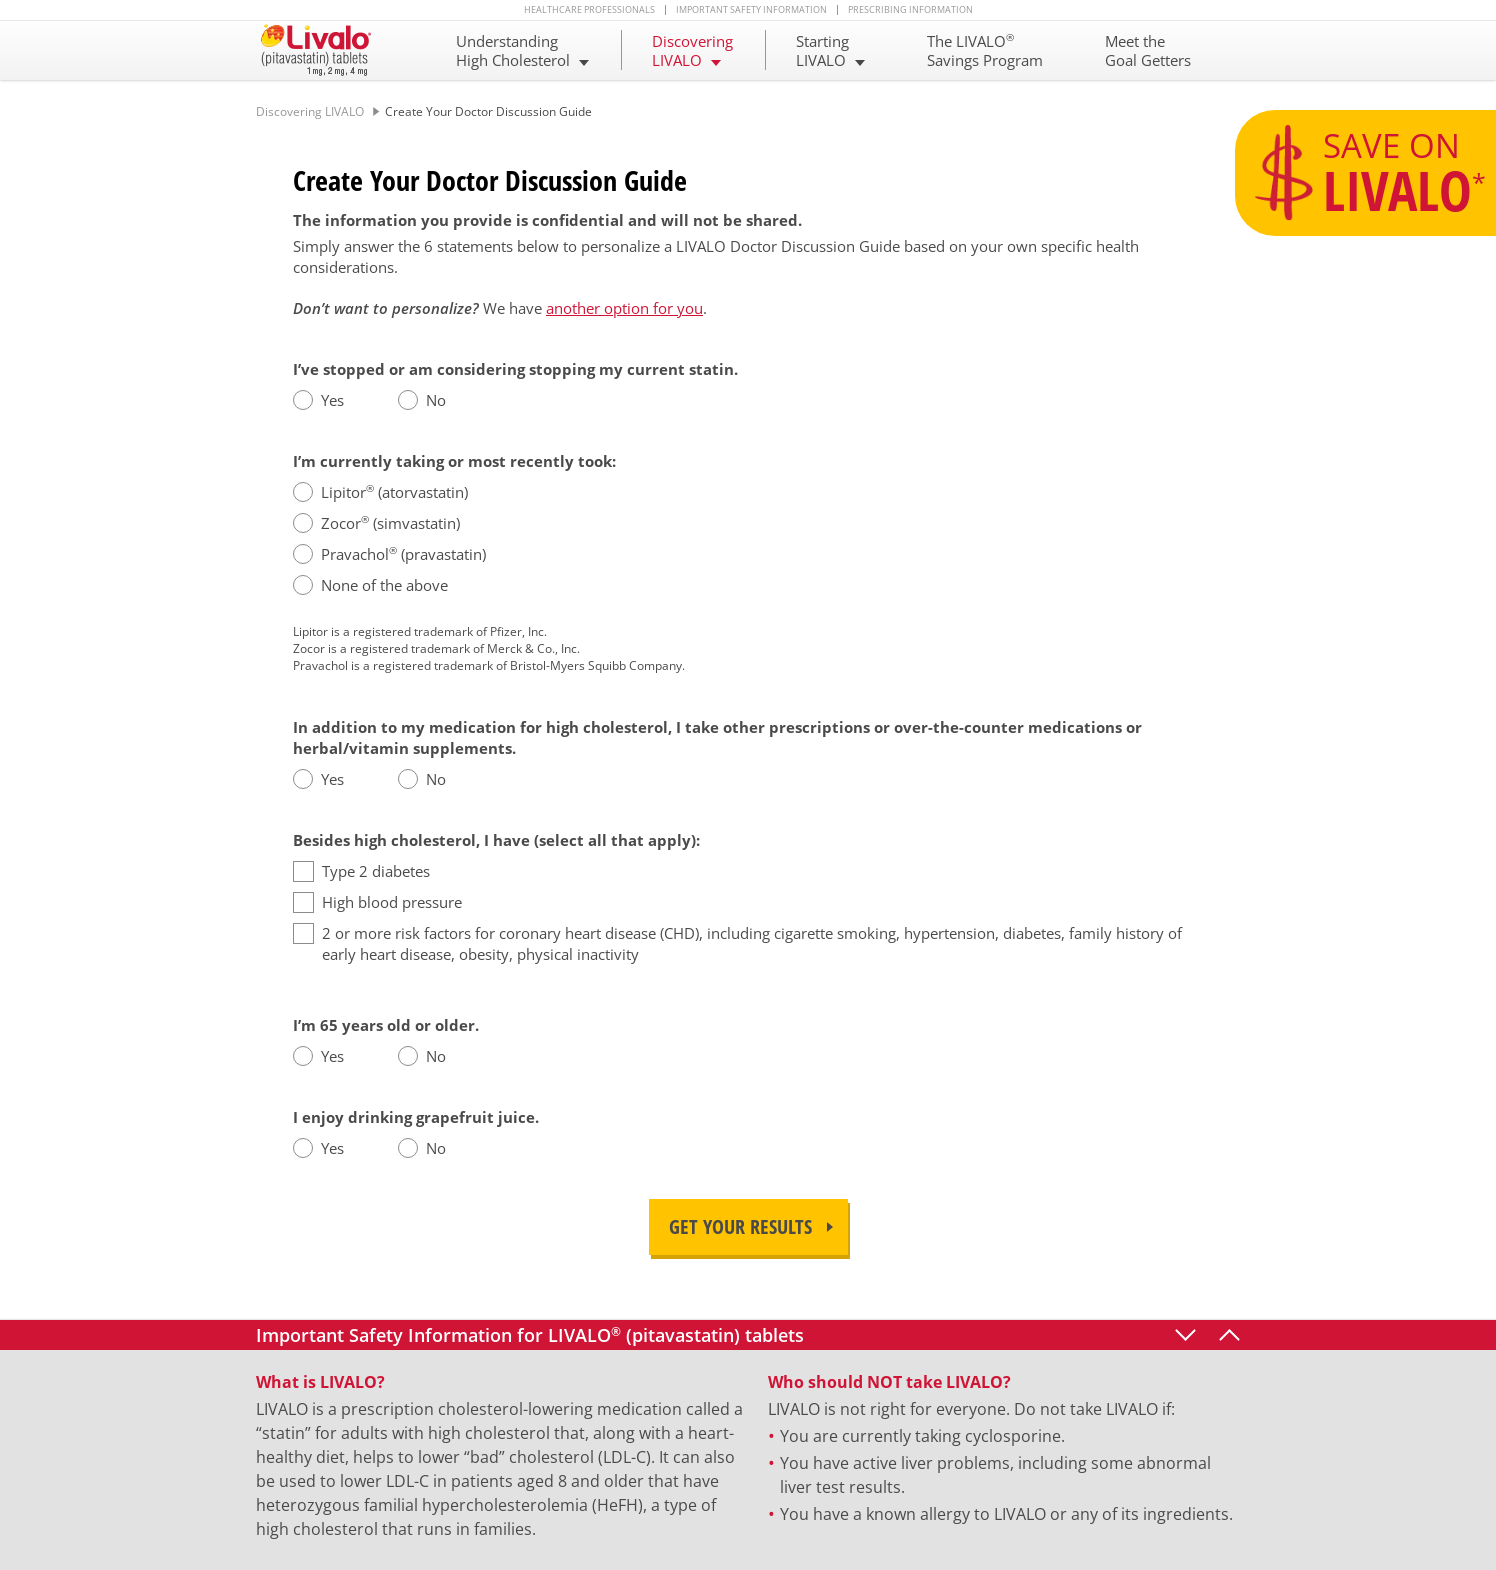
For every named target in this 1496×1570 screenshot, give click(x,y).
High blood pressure (392, 902)
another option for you (624, 308)
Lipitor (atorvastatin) (394, 492)
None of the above (384, 585)
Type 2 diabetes (376, 871)
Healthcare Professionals (589, 10)
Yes (332, 400)
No (436, 400)
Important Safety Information (751, 10)
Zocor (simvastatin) (390, 523)
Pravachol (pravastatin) (403, 554)
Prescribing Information (910, 10)
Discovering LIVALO (310, 111)
